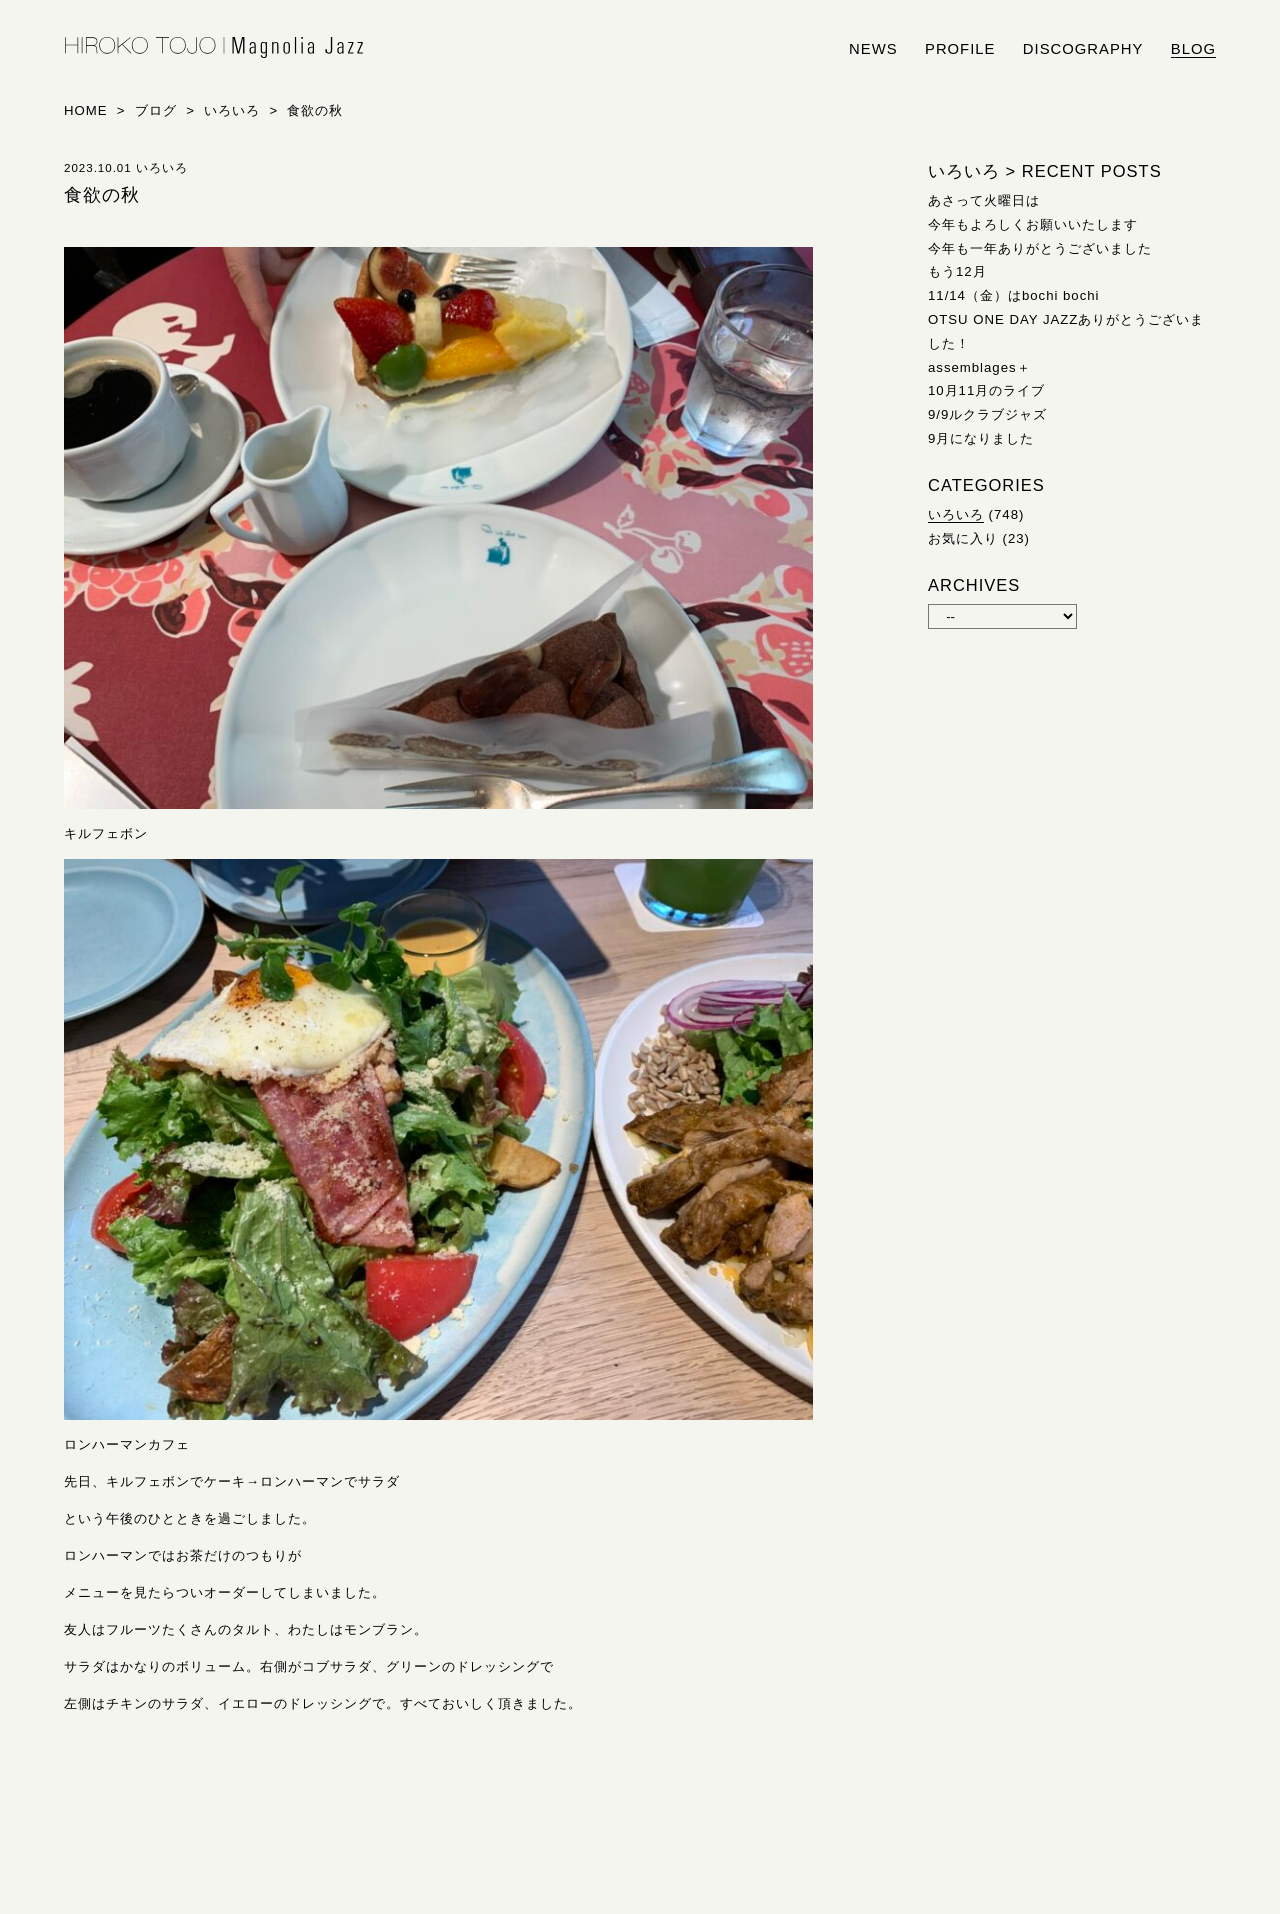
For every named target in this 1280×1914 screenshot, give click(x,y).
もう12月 (957, 271)
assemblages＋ (979, 367)
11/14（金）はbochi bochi (1014, 295)
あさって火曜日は (984, 200)
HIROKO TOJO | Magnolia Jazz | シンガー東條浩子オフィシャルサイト (214, 48)
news (873, 49)
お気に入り (963, 538)
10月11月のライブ (986, 390)
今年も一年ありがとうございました (1040, 248)
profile (960, 49)
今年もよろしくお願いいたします (1033, 224)
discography (1083, 49)
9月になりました (981, 438)
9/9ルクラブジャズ (987, 414)
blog (1193, 49)
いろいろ (956, 514)
